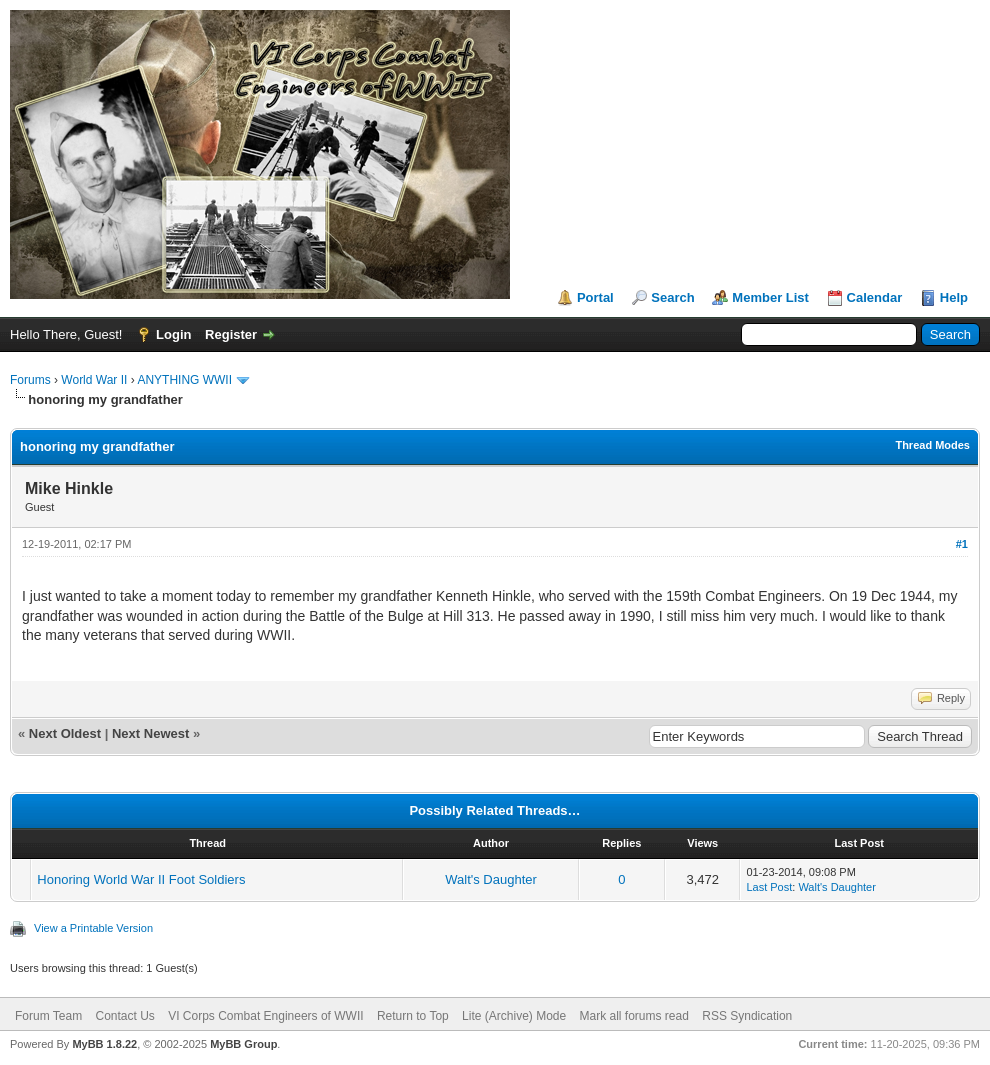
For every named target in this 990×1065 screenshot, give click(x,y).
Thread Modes (932, 445)
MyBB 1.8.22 (104, 1044)
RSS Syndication (747, 1016)
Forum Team (48, 1016)
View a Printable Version (93, 928)
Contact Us (124, 1016)
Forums (30, 380)
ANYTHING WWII (184, 380)
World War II (94, 380)
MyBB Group (243, 1044)
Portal (595, 297)
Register (231, 334)
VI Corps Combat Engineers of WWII (265, 1016)
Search (672, 297)
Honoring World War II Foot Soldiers (141, 879)
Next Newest (150, 733)
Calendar (875, 297)
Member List (770, 297)
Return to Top (413, 1016)
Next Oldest (65, 733)
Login (173, 334)
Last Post (769, 887)
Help (954, 297)
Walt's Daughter (491, 879)
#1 (962, 544)
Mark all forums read (634, 1016)
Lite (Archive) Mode (514, 1016)
